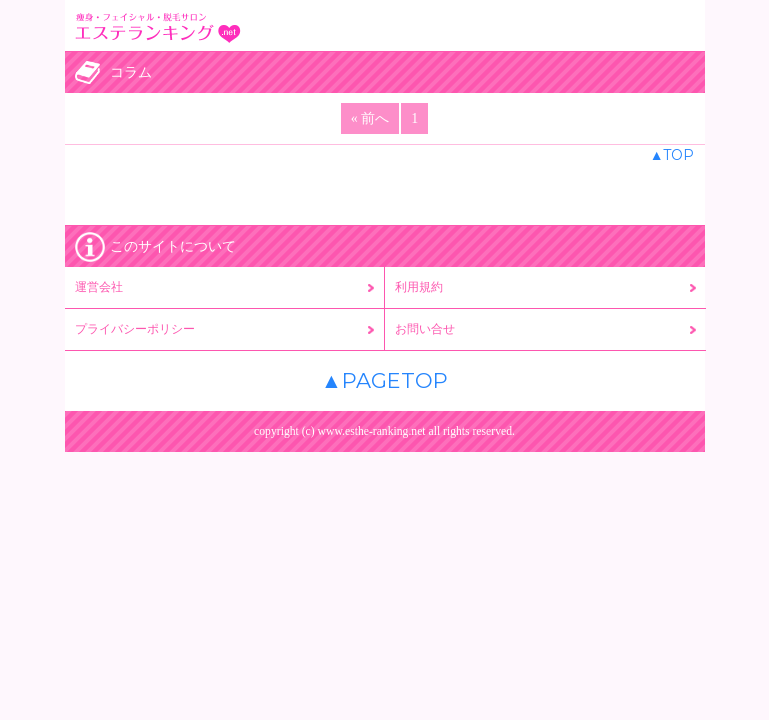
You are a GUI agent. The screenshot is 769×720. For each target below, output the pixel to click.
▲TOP (672, 155)
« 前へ (370, 118)
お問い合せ (425, 329)
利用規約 (419, 287)
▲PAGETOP (384, 380)
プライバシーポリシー (135, 329)
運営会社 (99, 287)
